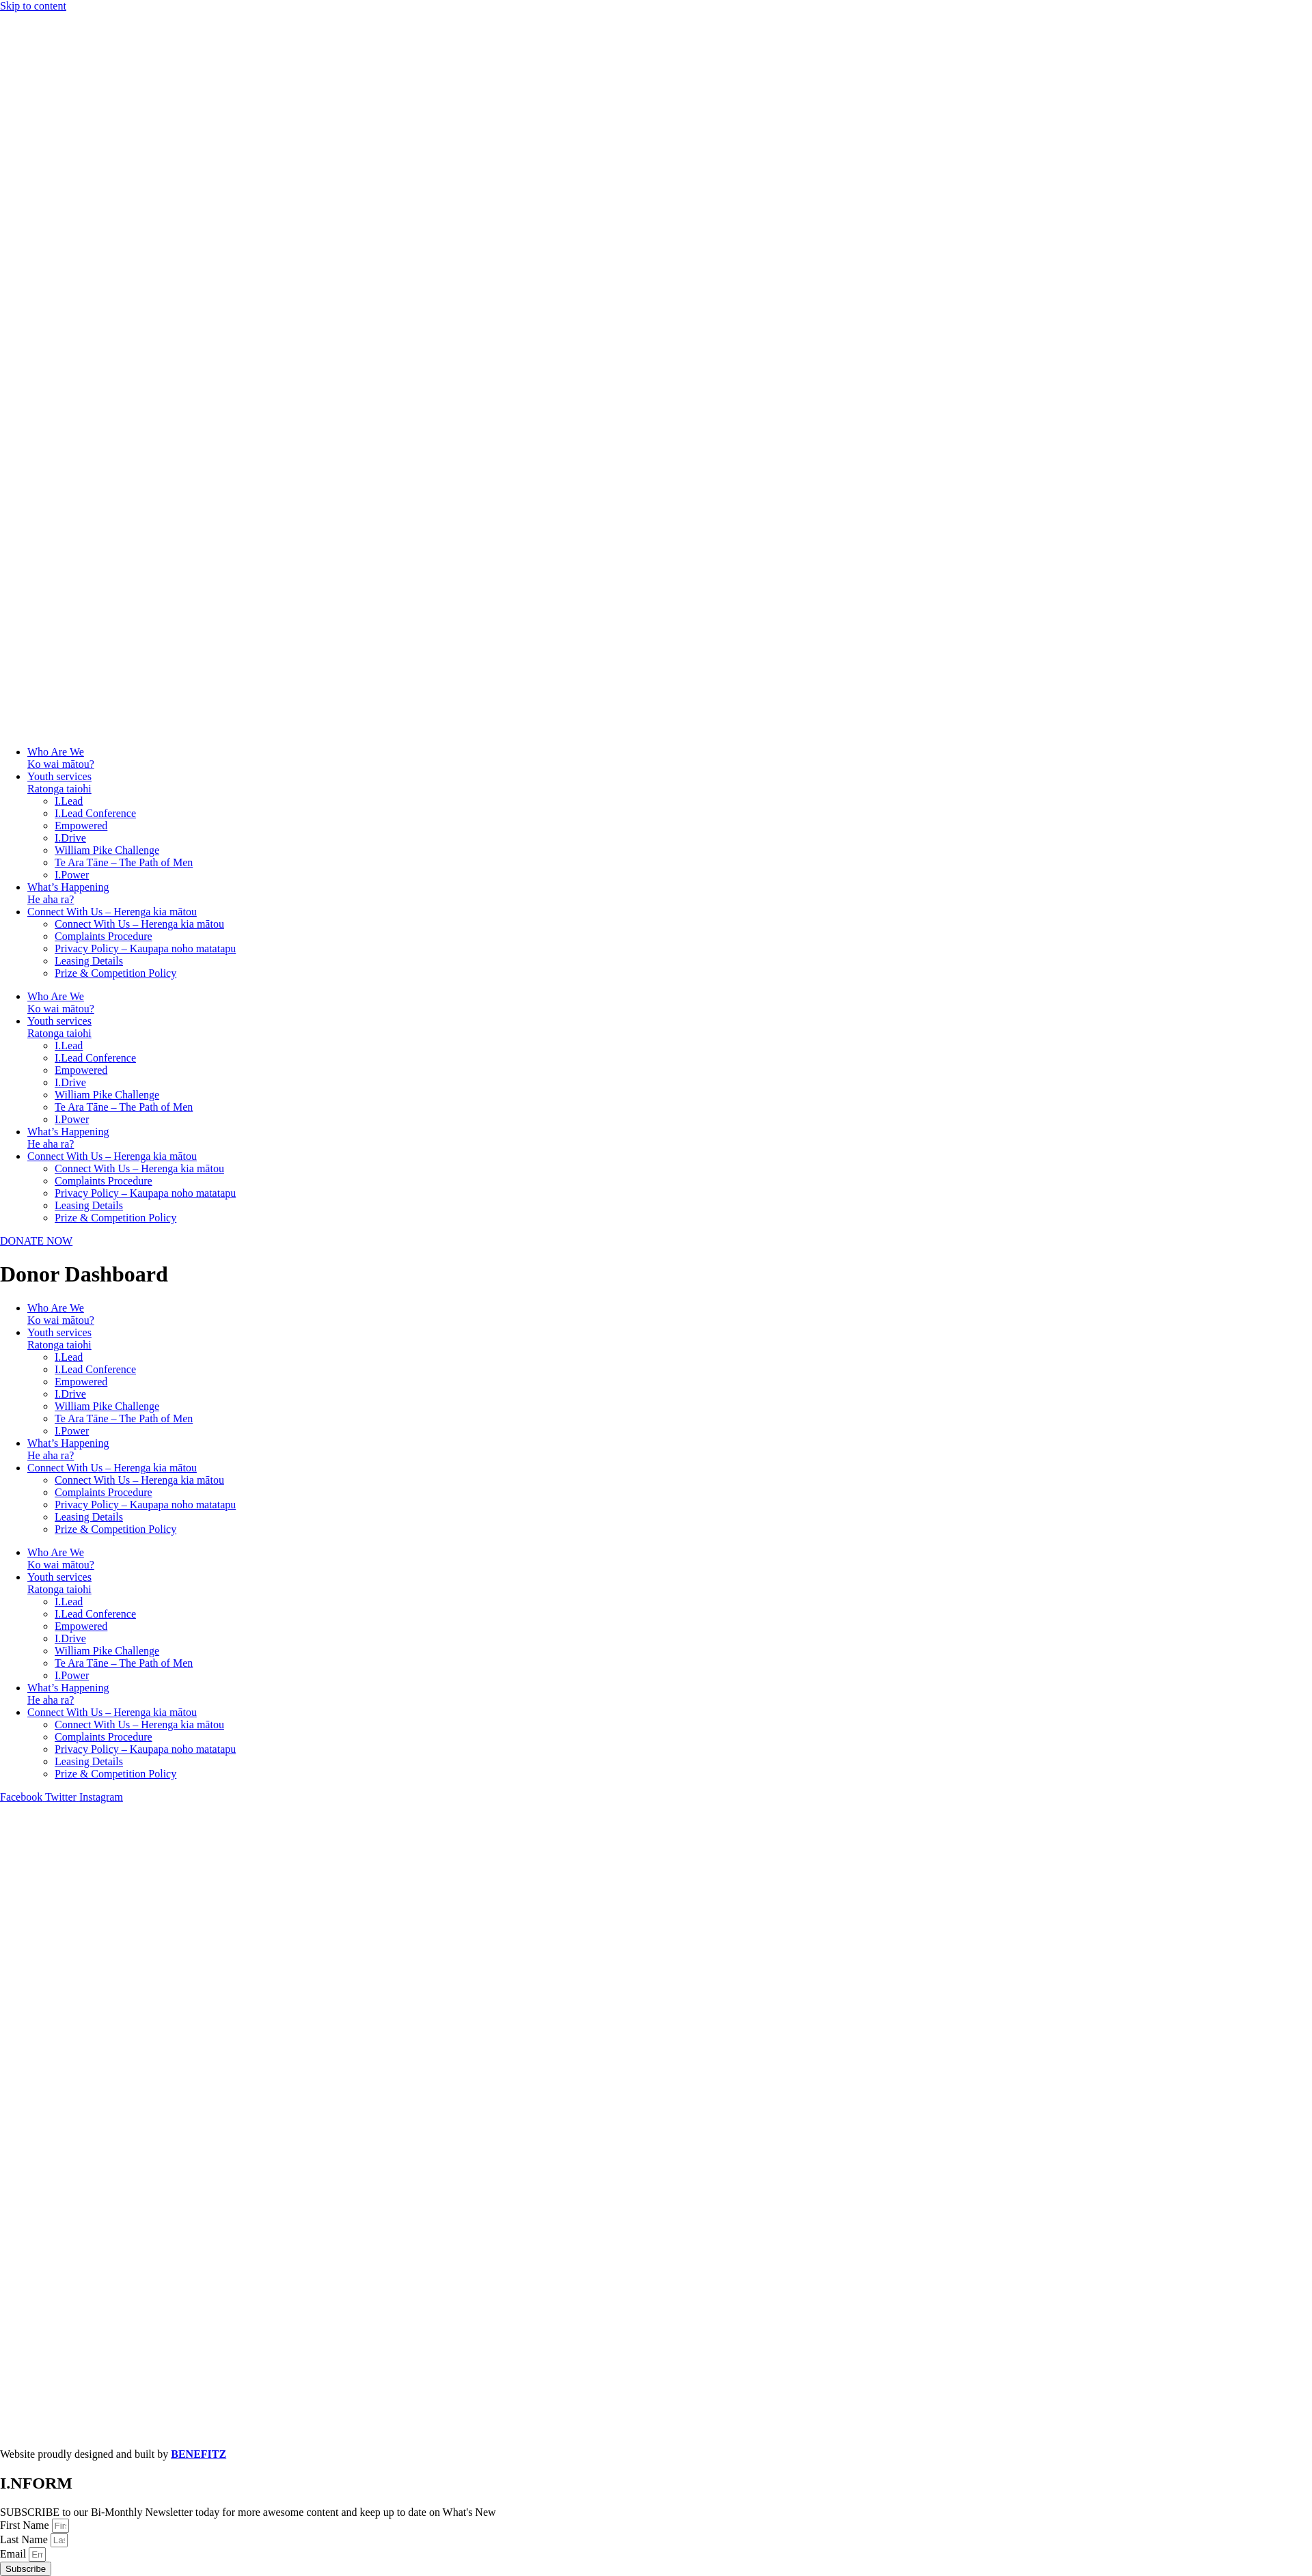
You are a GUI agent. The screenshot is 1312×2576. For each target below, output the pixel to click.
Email (14, 2554)
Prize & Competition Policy (115, 973)
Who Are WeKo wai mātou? (60, 758)
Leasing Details (89, 961)
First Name (26, 2525)
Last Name (25, 2539)
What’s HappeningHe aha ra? (68, 893)
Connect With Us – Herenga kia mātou (112, 911)
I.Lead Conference (95, 813)
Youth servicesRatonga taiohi (59, 782)
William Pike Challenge (107, 850)
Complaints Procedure (103, 936)
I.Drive (70, 838)
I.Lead (69, 801)
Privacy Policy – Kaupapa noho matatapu (145, 948)
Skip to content (33, 6)
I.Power (72, 875)
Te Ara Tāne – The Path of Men (124, 862)
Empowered (81, 825)
